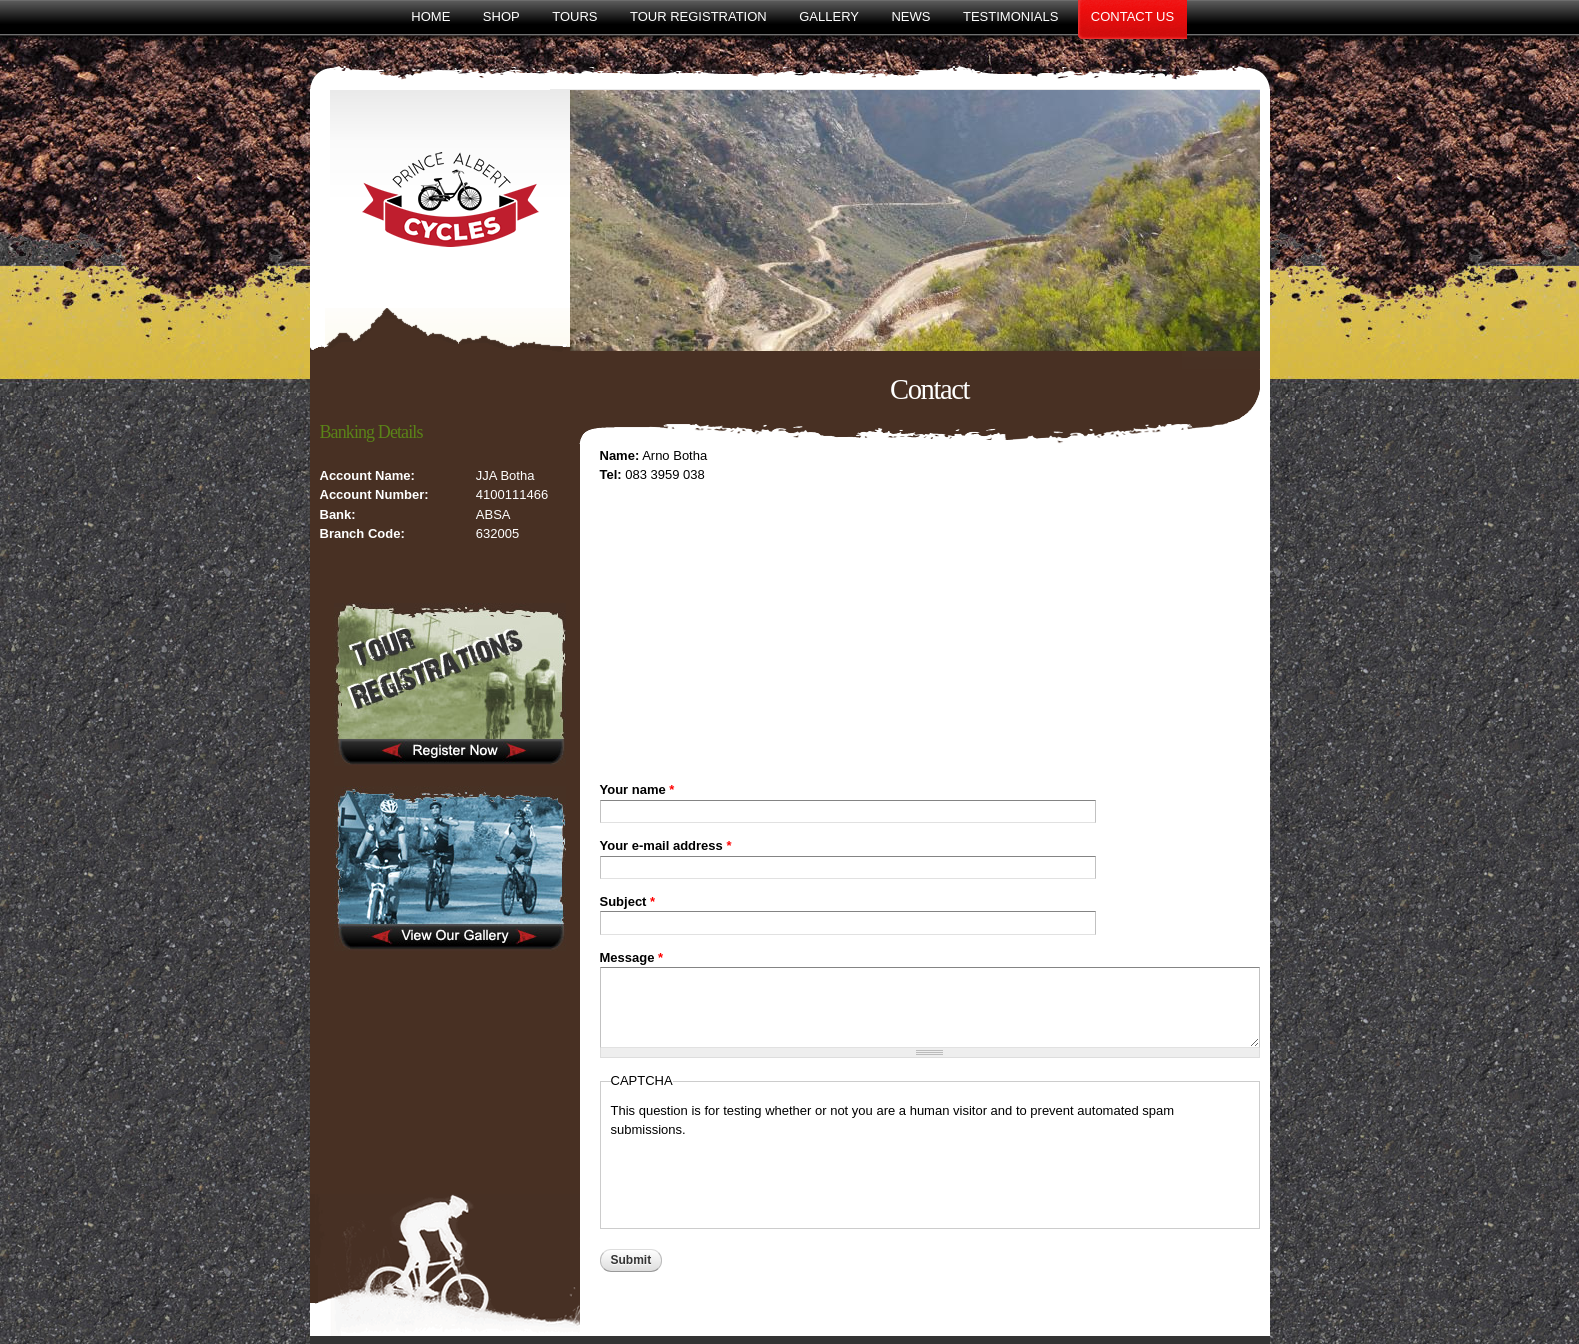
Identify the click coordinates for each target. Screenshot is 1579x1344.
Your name (637, 789)
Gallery (829, 16)
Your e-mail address (666, 845)
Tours (574, 16)
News (910, 16)
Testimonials (1010, 16)
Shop (501, 16)
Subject (628, 901)
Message (632, 957)
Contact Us (1132, 16)
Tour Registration (698, 16)
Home (430, 16)
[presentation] (763, 1179)
